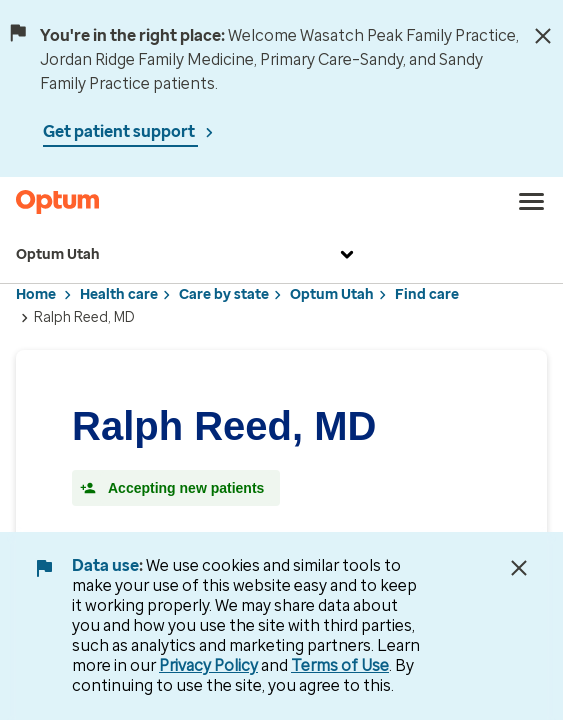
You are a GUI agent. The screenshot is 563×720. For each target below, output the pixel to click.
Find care (427, 294)
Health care (119, 294)
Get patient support (120, 131)
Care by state (224, 294)
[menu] (532, 202)
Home (36, 294)
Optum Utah (187, 255)
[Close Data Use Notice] (519, 568)
